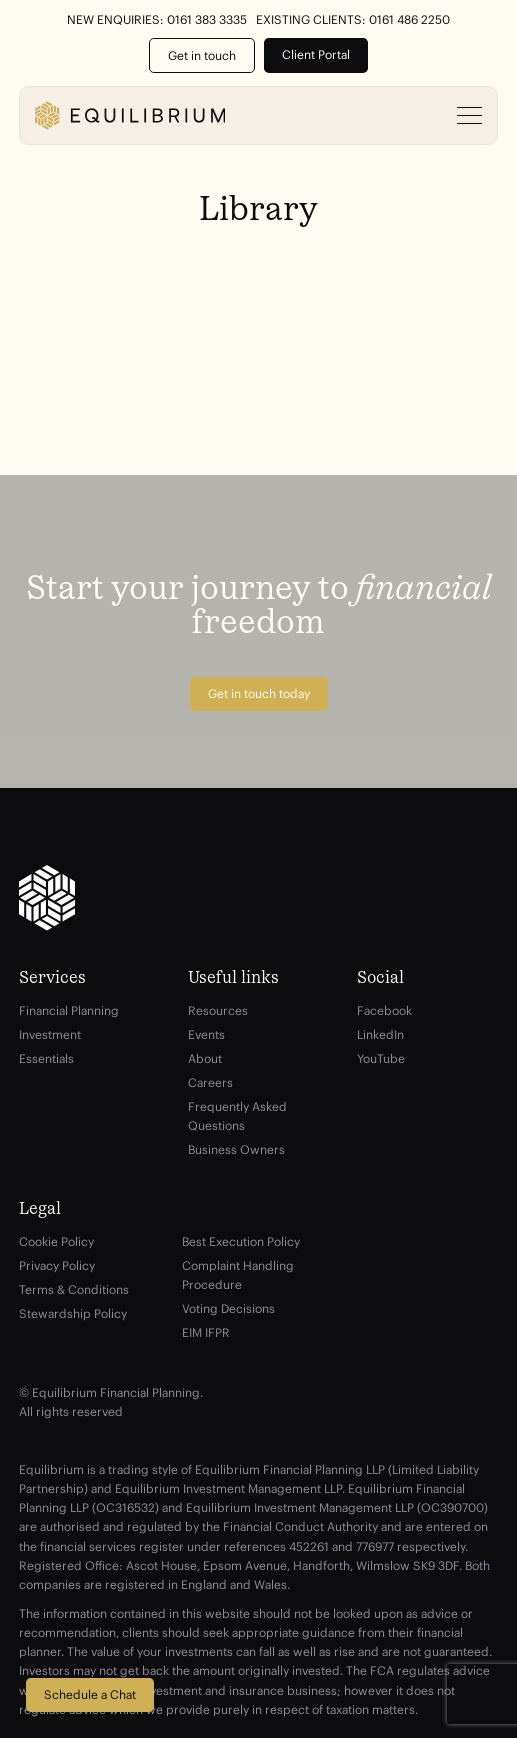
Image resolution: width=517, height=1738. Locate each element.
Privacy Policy (57, 1265)
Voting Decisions (228, 1308)
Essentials (46, 1058)
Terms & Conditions (74, 1289)
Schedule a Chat (90, 1694)
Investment (50, 1034)
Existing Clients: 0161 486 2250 (353, 20)
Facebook (384, 1010)
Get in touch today (259, 693)
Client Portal (316, 54)
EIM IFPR (206, 1332)
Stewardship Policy (73, 1313)
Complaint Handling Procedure (238, 1275)
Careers (210, 1082)
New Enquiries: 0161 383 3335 (157, 20)
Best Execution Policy (241, 1241)
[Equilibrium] (130, 115)
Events (206, 1034)
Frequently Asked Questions (237, 1116)
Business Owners (236, 1149)
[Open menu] (470, 116)
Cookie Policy (56, 1241)
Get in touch (202, 55)
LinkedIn (380, 1034)
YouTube (381, 1058)
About (205, 1058)
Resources (218, 1010)
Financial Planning (69, 1010)
